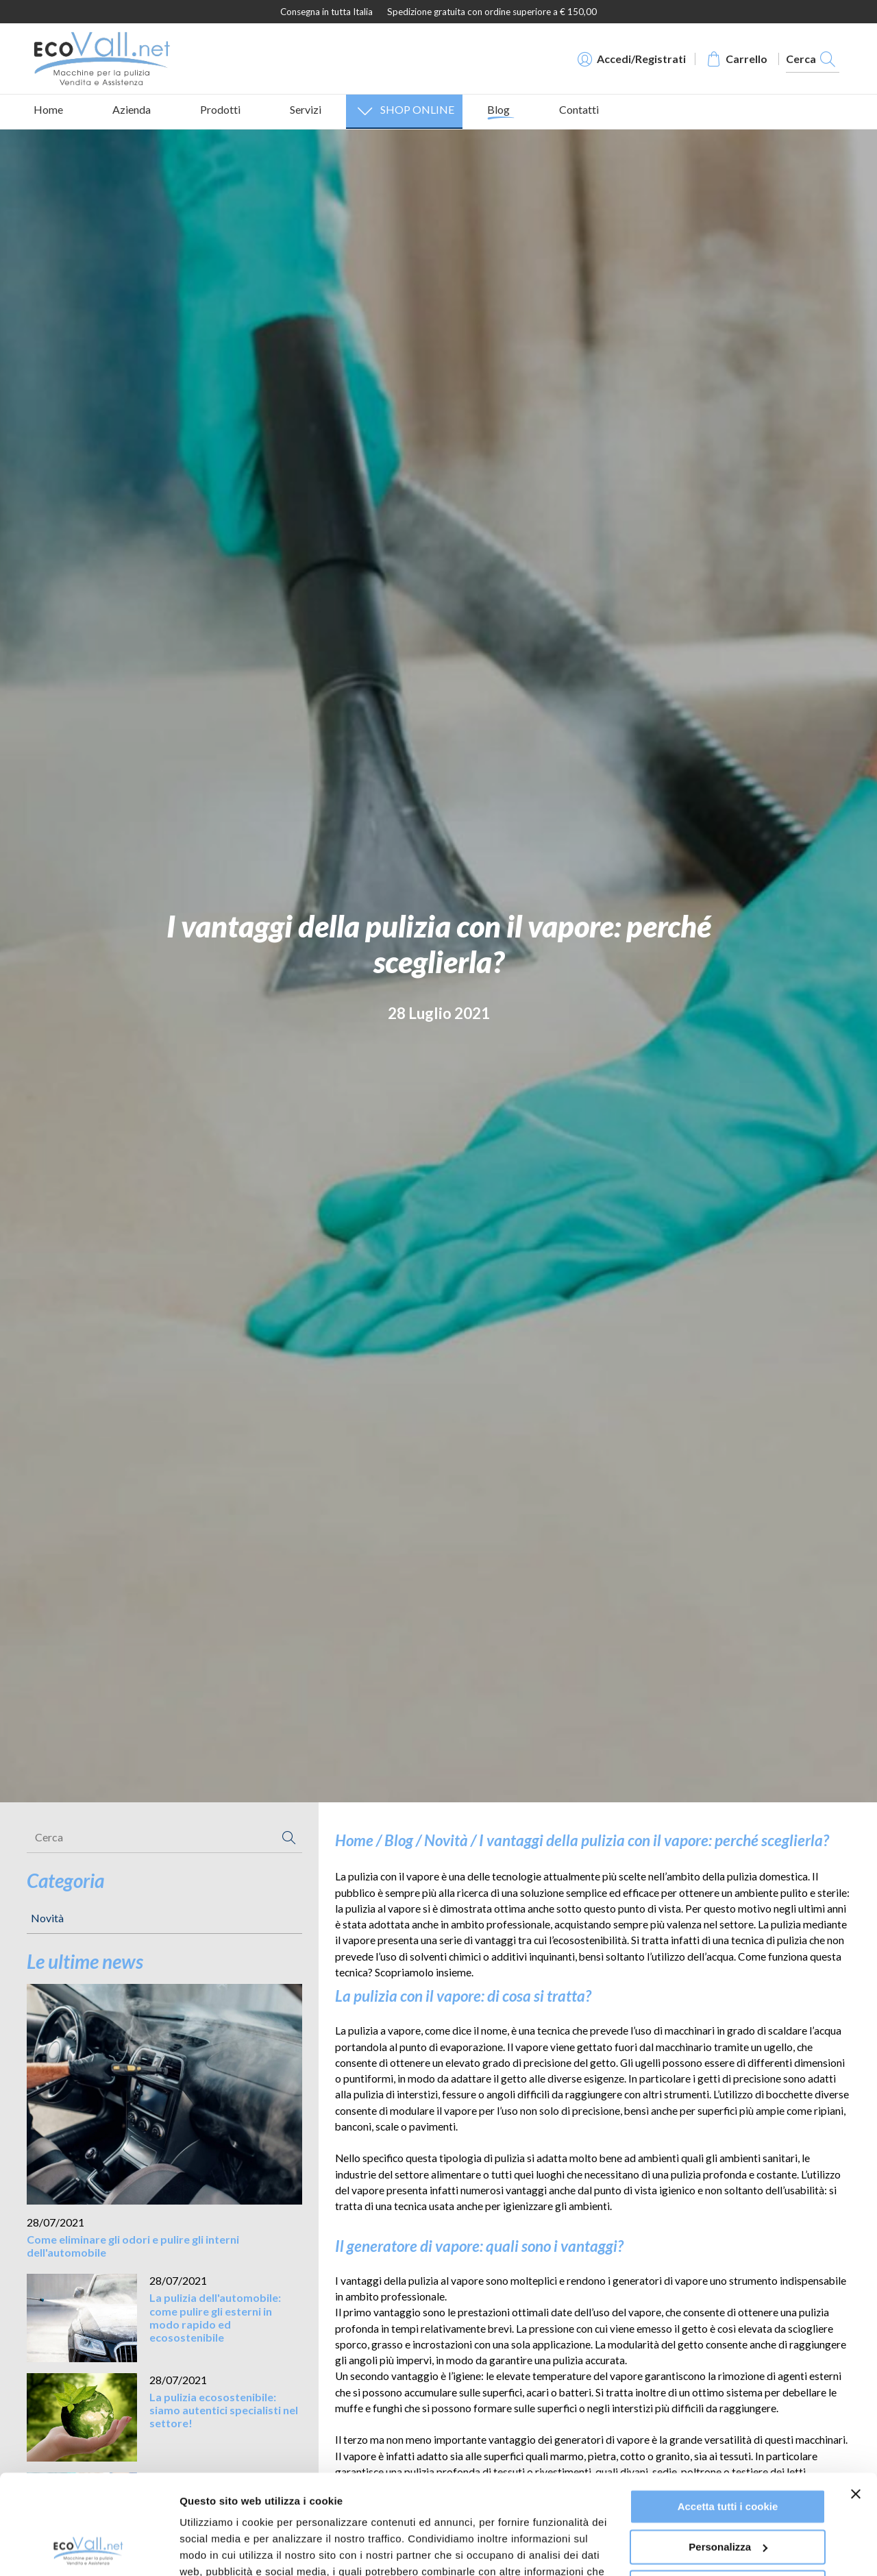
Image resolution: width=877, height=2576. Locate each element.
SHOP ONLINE (417, 109)
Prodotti (220, 109)
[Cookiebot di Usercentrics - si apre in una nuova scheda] (89, 2549)
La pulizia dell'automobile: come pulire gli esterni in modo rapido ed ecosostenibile (215, 2317)
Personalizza (728, 2454)
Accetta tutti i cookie (728, 2413)
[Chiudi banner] (856, 2400)
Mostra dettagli (217, 2549)
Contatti (579, 109)
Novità (47, 1917)
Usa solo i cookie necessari (727, 2493)
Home (48, 109)
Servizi (305, 109)
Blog (498, 109)
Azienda (131, 109)
